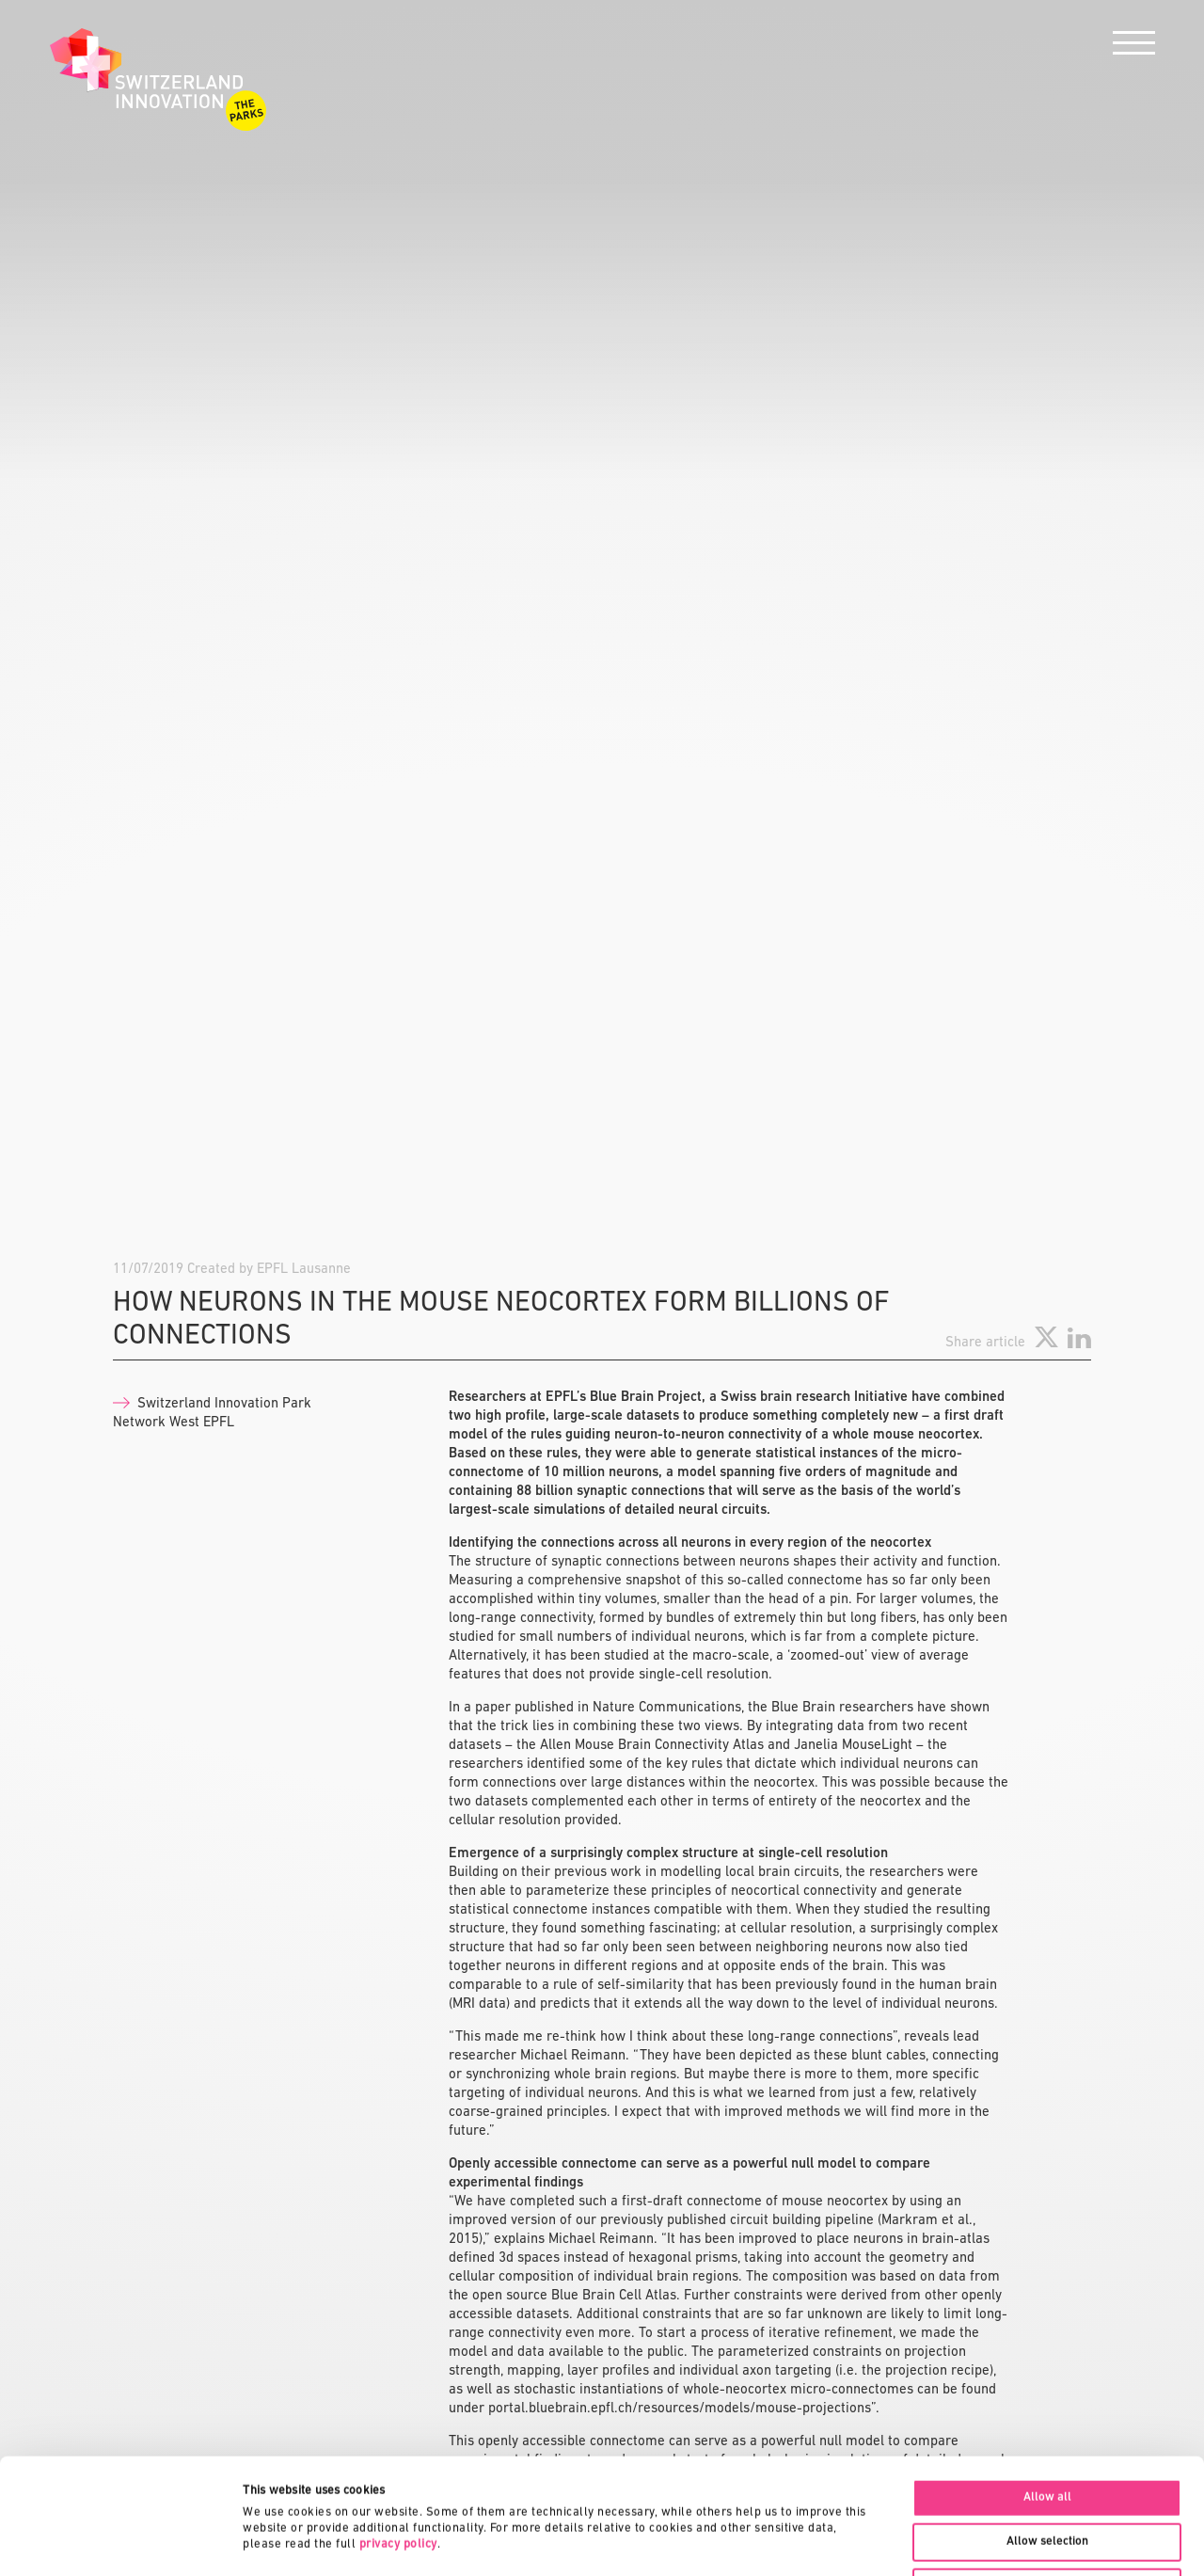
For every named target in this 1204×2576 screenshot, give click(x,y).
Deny (1047, 2471)
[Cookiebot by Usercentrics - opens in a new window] (122, 2541)
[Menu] (1134, 47)
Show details (889, 2541)
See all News (1056, 2216)
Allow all (1047, 2382)
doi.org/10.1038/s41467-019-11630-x (564, 1937)
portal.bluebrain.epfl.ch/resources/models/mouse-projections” (682, 1466)
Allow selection (1047, 2426)
